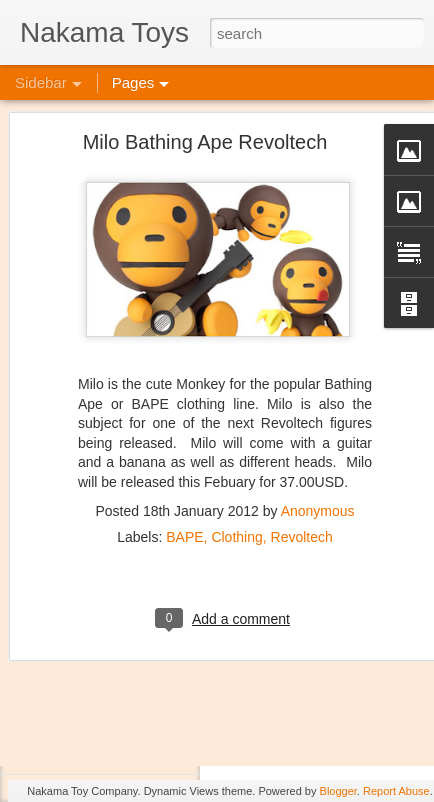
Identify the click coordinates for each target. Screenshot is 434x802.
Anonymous (318, 449)
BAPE (184, 475)
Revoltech (302, 475)
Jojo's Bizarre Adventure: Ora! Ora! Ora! (155, 662)
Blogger (338, 791)
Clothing (236, 475)
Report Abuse (396, 791)
